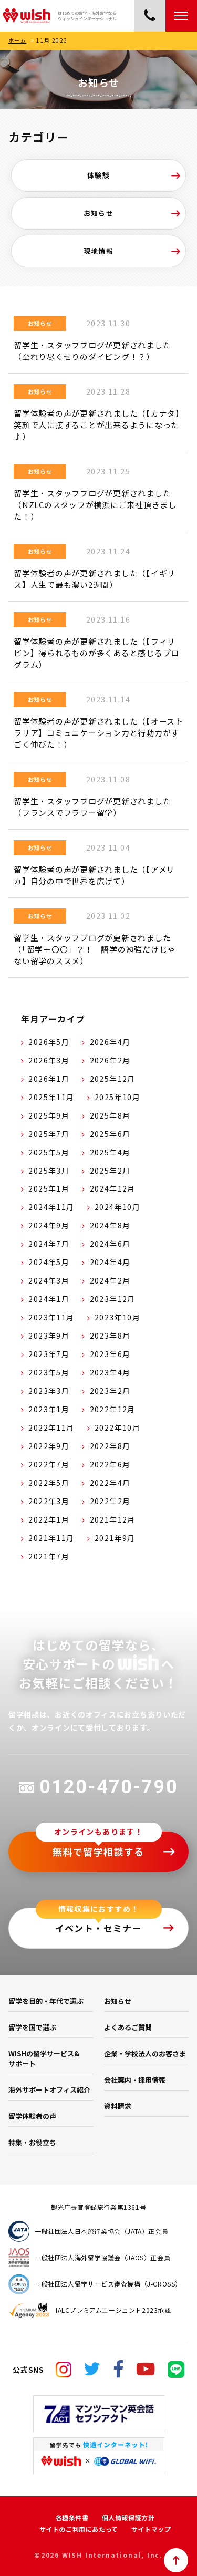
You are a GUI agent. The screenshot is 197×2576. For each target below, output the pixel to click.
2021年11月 (51, 1538)
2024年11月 (51, 1207)
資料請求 (117, 2106)
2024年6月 (110, 1243)
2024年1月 (48, 1299)
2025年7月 (48, 1134)
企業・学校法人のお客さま (145, 2053)
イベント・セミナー (98, 1927)
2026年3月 (48, 1060)
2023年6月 (110, 1354)
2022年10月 (117, 1427)
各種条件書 (72, 2517)
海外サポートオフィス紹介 (49, 2090)
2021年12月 (113, 1519)
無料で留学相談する (98, 1851)
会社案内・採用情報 (134, 2080)
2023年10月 (117, 1317)
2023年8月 (110, 1335)
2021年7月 (48, 1556)
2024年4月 (110, 1262)
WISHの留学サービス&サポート (43, 2058)
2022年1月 (48, 1519)
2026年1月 (48, 1078)
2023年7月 (48, 1354)
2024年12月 (113, 1188)
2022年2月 (110, 1501)
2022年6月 (110, 1464)
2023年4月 (110, 1372)
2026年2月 (110, 1060)
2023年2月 (110, 1390)
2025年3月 (48, 1170)
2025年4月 (110, 1152)
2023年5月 (48, 1372)
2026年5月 (48, 1042)
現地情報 (99, 251)
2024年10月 (117, 1207)
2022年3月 (48, 1501)
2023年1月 (48, 1409)
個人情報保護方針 (128, 2517)
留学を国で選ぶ (32, 2027)
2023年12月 (113, 1299)
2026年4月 (110, 1042)
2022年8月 (110, 1446)
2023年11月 (51, 1317)
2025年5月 (48, 1152)
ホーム (17, 40)
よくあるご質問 (128, 2027)
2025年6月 (110, 1134)
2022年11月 (51, 1427)
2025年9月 (48, 1115)
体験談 (98, 175)
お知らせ (99, 213)
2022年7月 (48, 1464)
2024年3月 (48, 1280)
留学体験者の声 (32, 2116)
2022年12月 (113, 1409)
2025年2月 (110, 1170)
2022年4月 (110, 1482)
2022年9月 (48, 1446)
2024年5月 (48, 1262)
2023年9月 (48, 1335)
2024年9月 (48, 1225)
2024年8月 (110, 1225)
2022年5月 (48, 1482)
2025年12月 (113, 1078)
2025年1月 (48, 1188)
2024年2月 (110, 1280)
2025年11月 (51, 1097)
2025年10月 (117, 1097)
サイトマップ (151, 2529)
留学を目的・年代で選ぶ (46, 2001)
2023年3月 (48, 1390)
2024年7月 (48, 1243)
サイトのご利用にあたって (78, 2529)
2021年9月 (115, 1538)
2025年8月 (110, 1115)
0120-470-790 (98, 1787)
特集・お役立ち (32, 2142)
